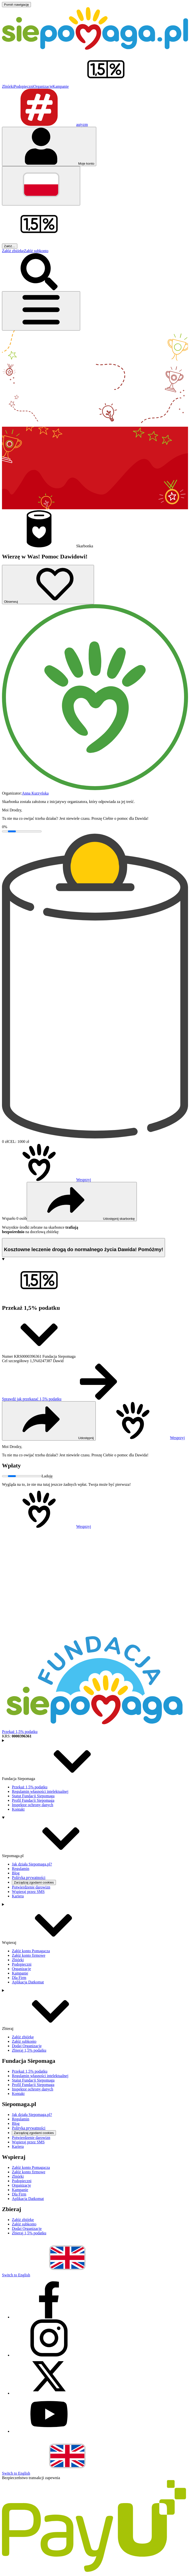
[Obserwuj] (48, 584)
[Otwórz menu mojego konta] (49, 146)
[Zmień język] (41, 185)
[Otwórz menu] (41, 311)
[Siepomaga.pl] (95, 48)
